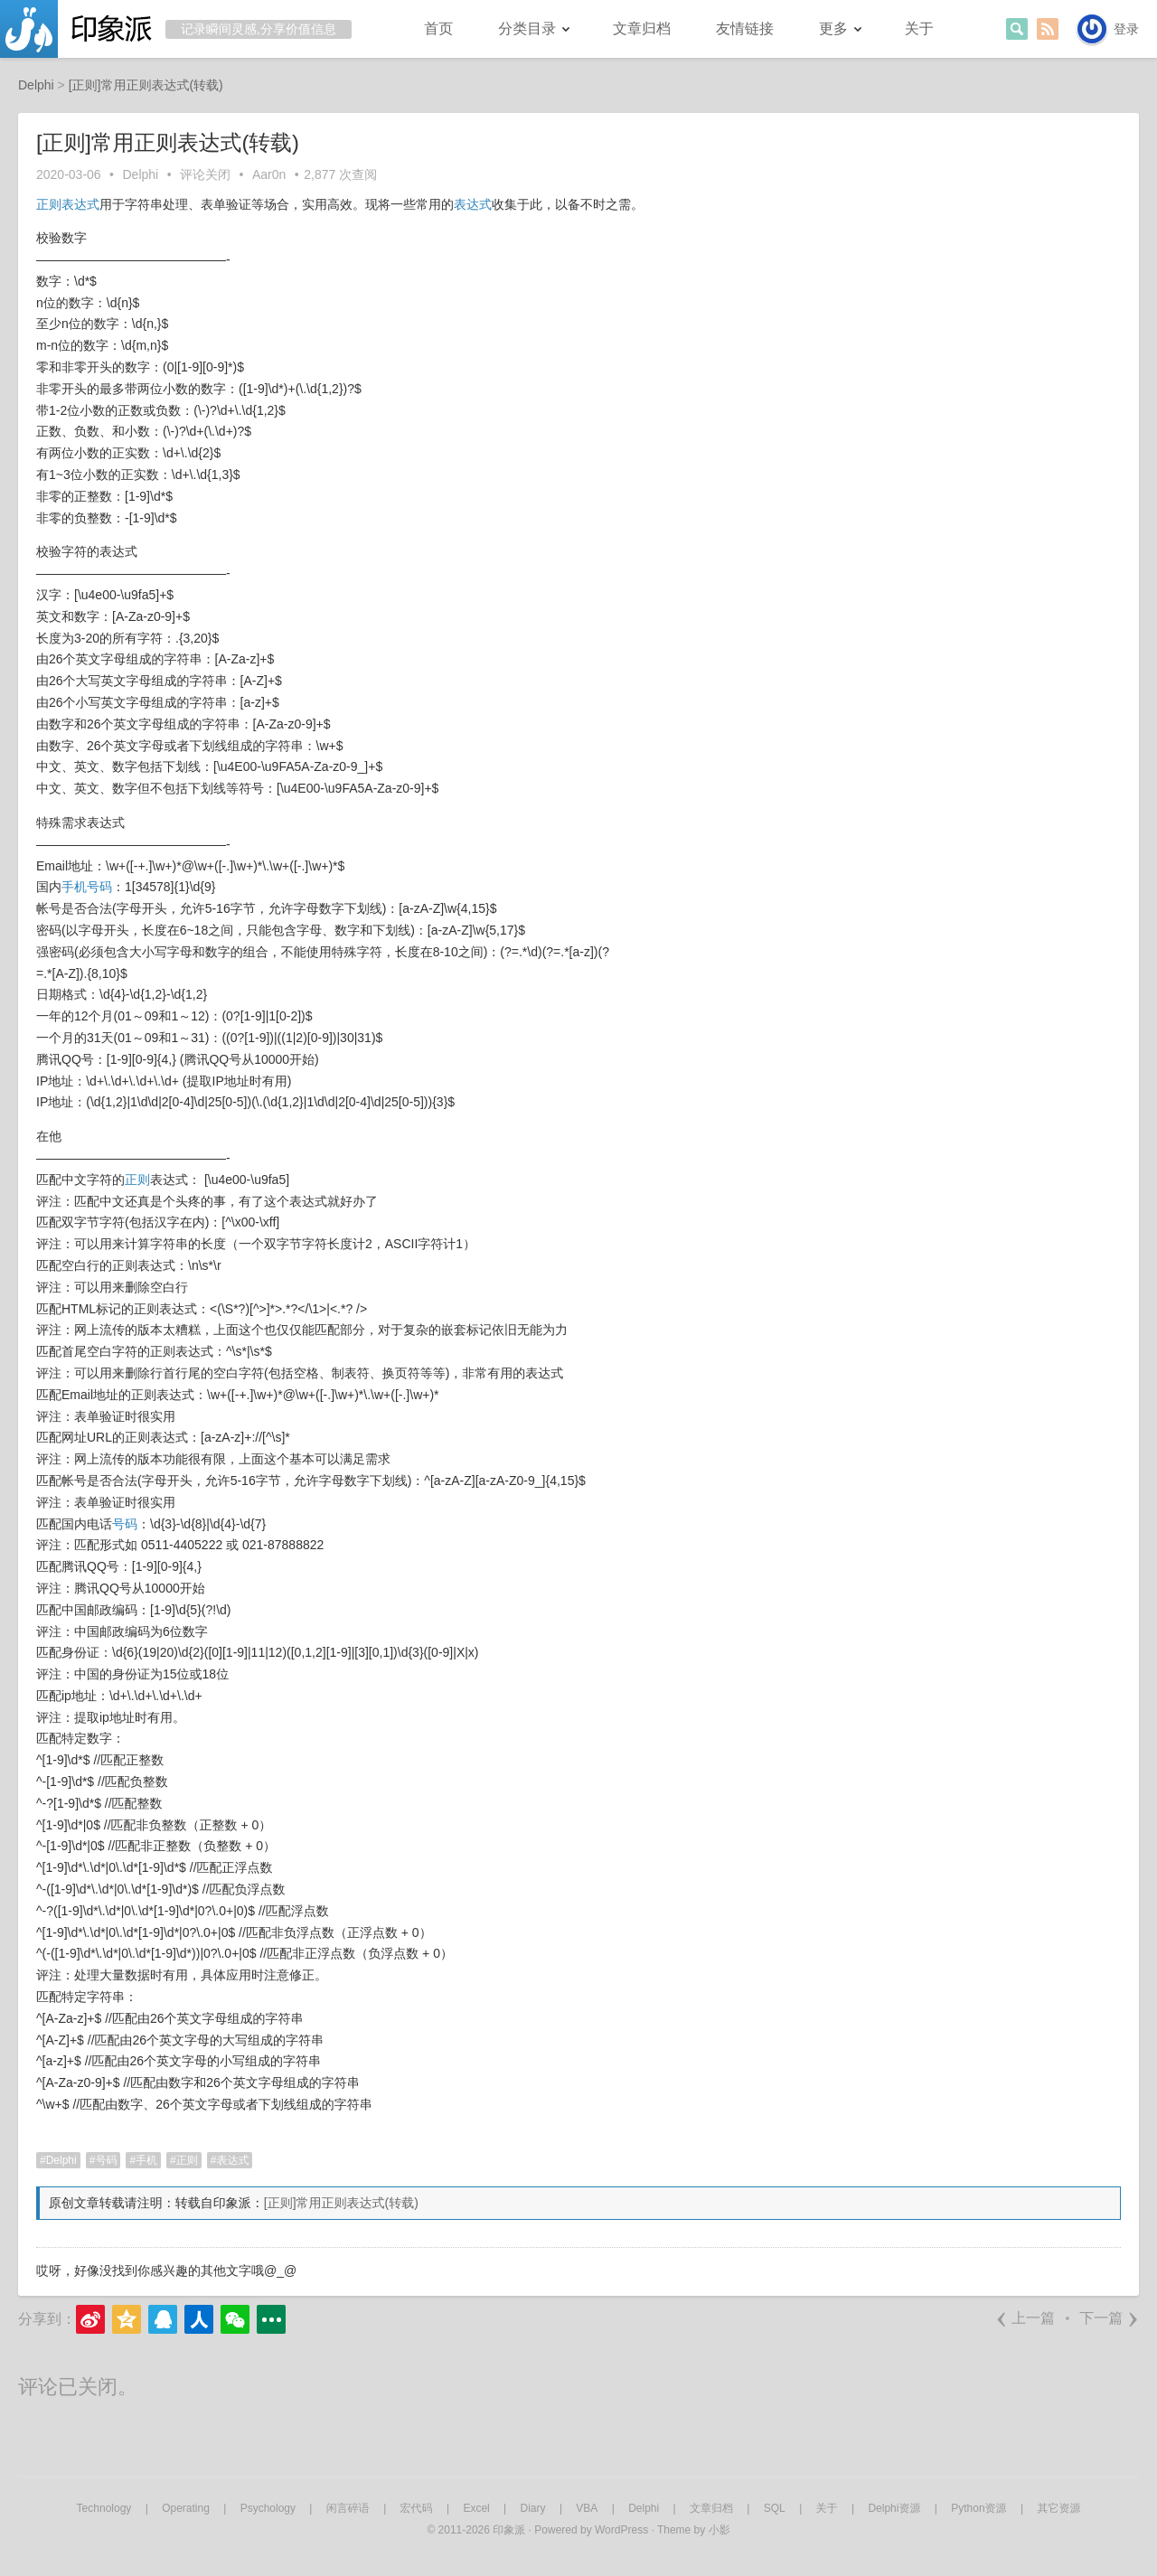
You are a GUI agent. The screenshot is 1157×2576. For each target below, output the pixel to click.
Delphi (141, 174)
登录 (1126, 29)
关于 (919, 28)
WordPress (621, 2530)
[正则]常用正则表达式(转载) (341, 2202)
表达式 (80, 204)
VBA (586, 2508)
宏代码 (416, 2508)
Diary (533, 2508)
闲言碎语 (348, 2508)
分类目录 (527, 28)
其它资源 (1058, 2508)
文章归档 (642, 28)
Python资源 (978, 2508)
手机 (74, 886)
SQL (774, 2508)
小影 (719, 2530)
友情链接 (745, 28)
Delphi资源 (894, 2508)
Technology (104, 2508)
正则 (48, 204)
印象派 (509, 2530)
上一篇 (1025, 2318)
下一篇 (1109, 2318)
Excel (476, 2508)
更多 (833, 28)
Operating (186, 2508)
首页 (438, 28)
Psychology (268, 2508)
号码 (99, 886)
